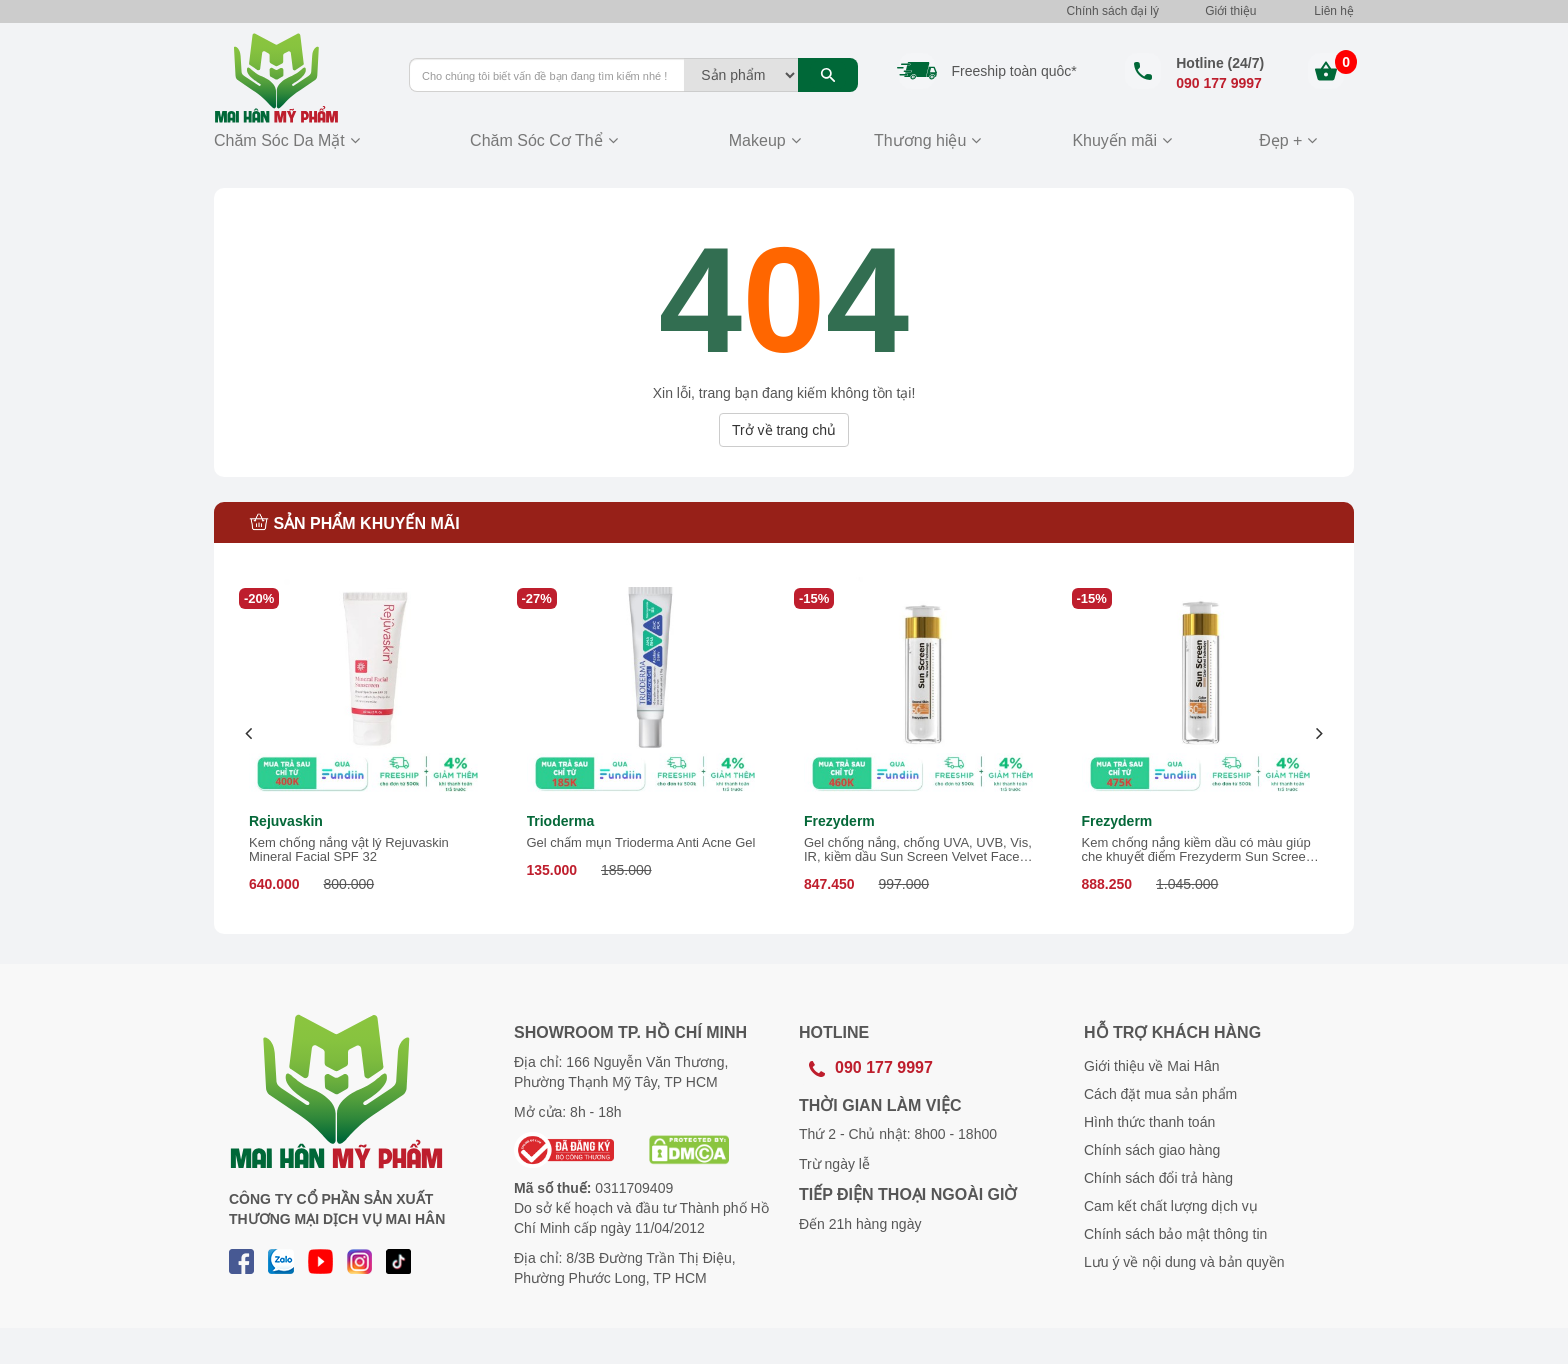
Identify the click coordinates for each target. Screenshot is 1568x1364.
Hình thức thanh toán (1149, 1122)
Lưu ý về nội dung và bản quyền (1184, 1262)
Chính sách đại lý (1113, 11)
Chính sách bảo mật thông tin (1175, 1234)
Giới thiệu (1230, 11)
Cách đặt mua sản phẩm (1160, 1094)
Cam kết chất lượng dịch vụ (1171, 1206)
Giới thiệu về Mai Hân (1151, 1066)
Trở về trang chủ (784, 430)
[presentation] (249, 733)
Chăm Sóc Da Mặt (279, 140)
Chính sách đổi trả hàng (1158, 1178)
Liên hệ (1334, 11)
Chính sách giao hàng (1152, 1150)
